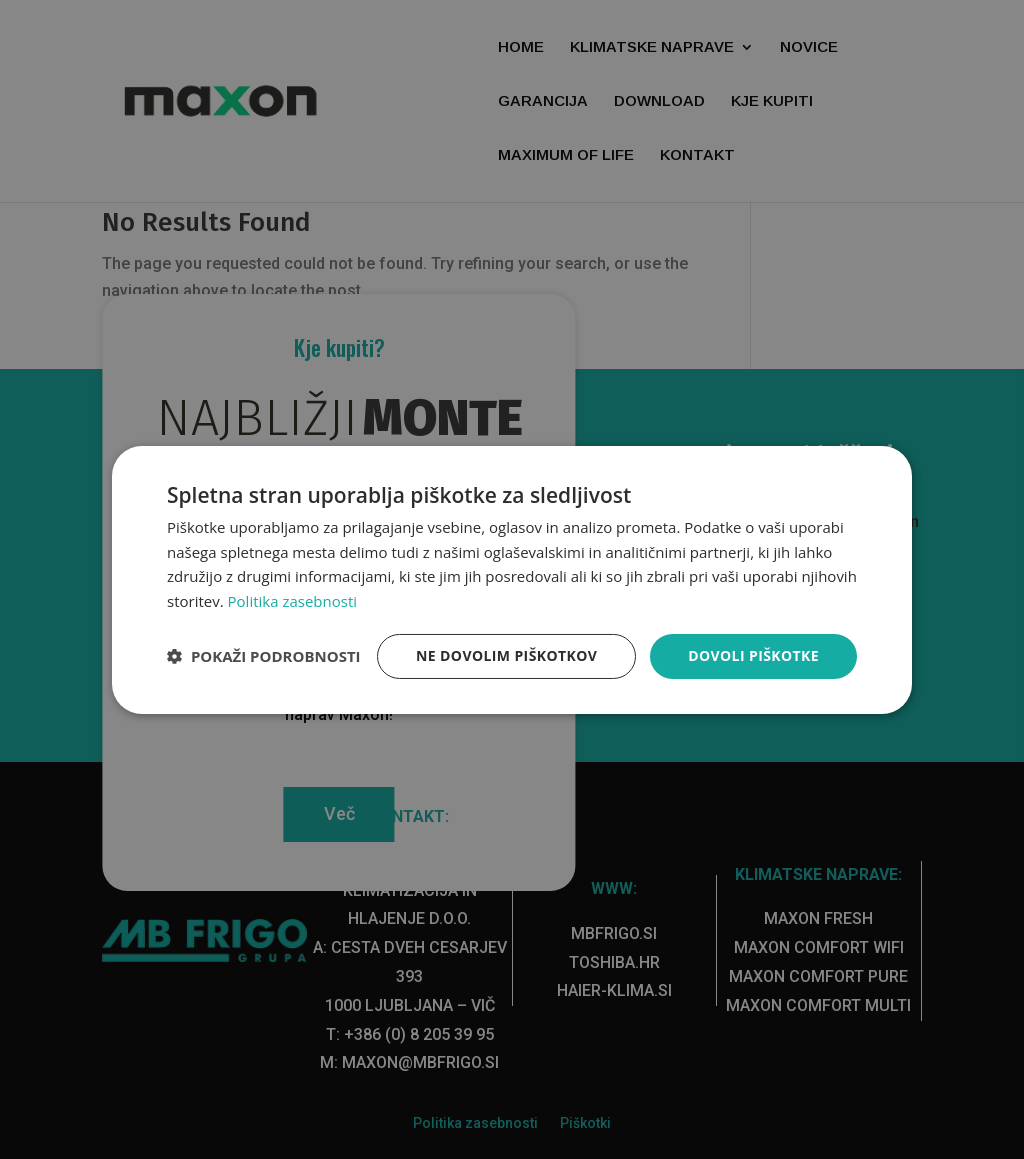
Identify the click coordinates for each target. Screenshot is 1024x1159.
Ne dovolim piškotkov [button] (506, 655)
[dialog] (512, 579)
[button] (264, 656)
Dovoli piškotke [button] (753, 655)
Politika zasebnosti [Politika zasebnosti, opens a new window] (293, 601)
